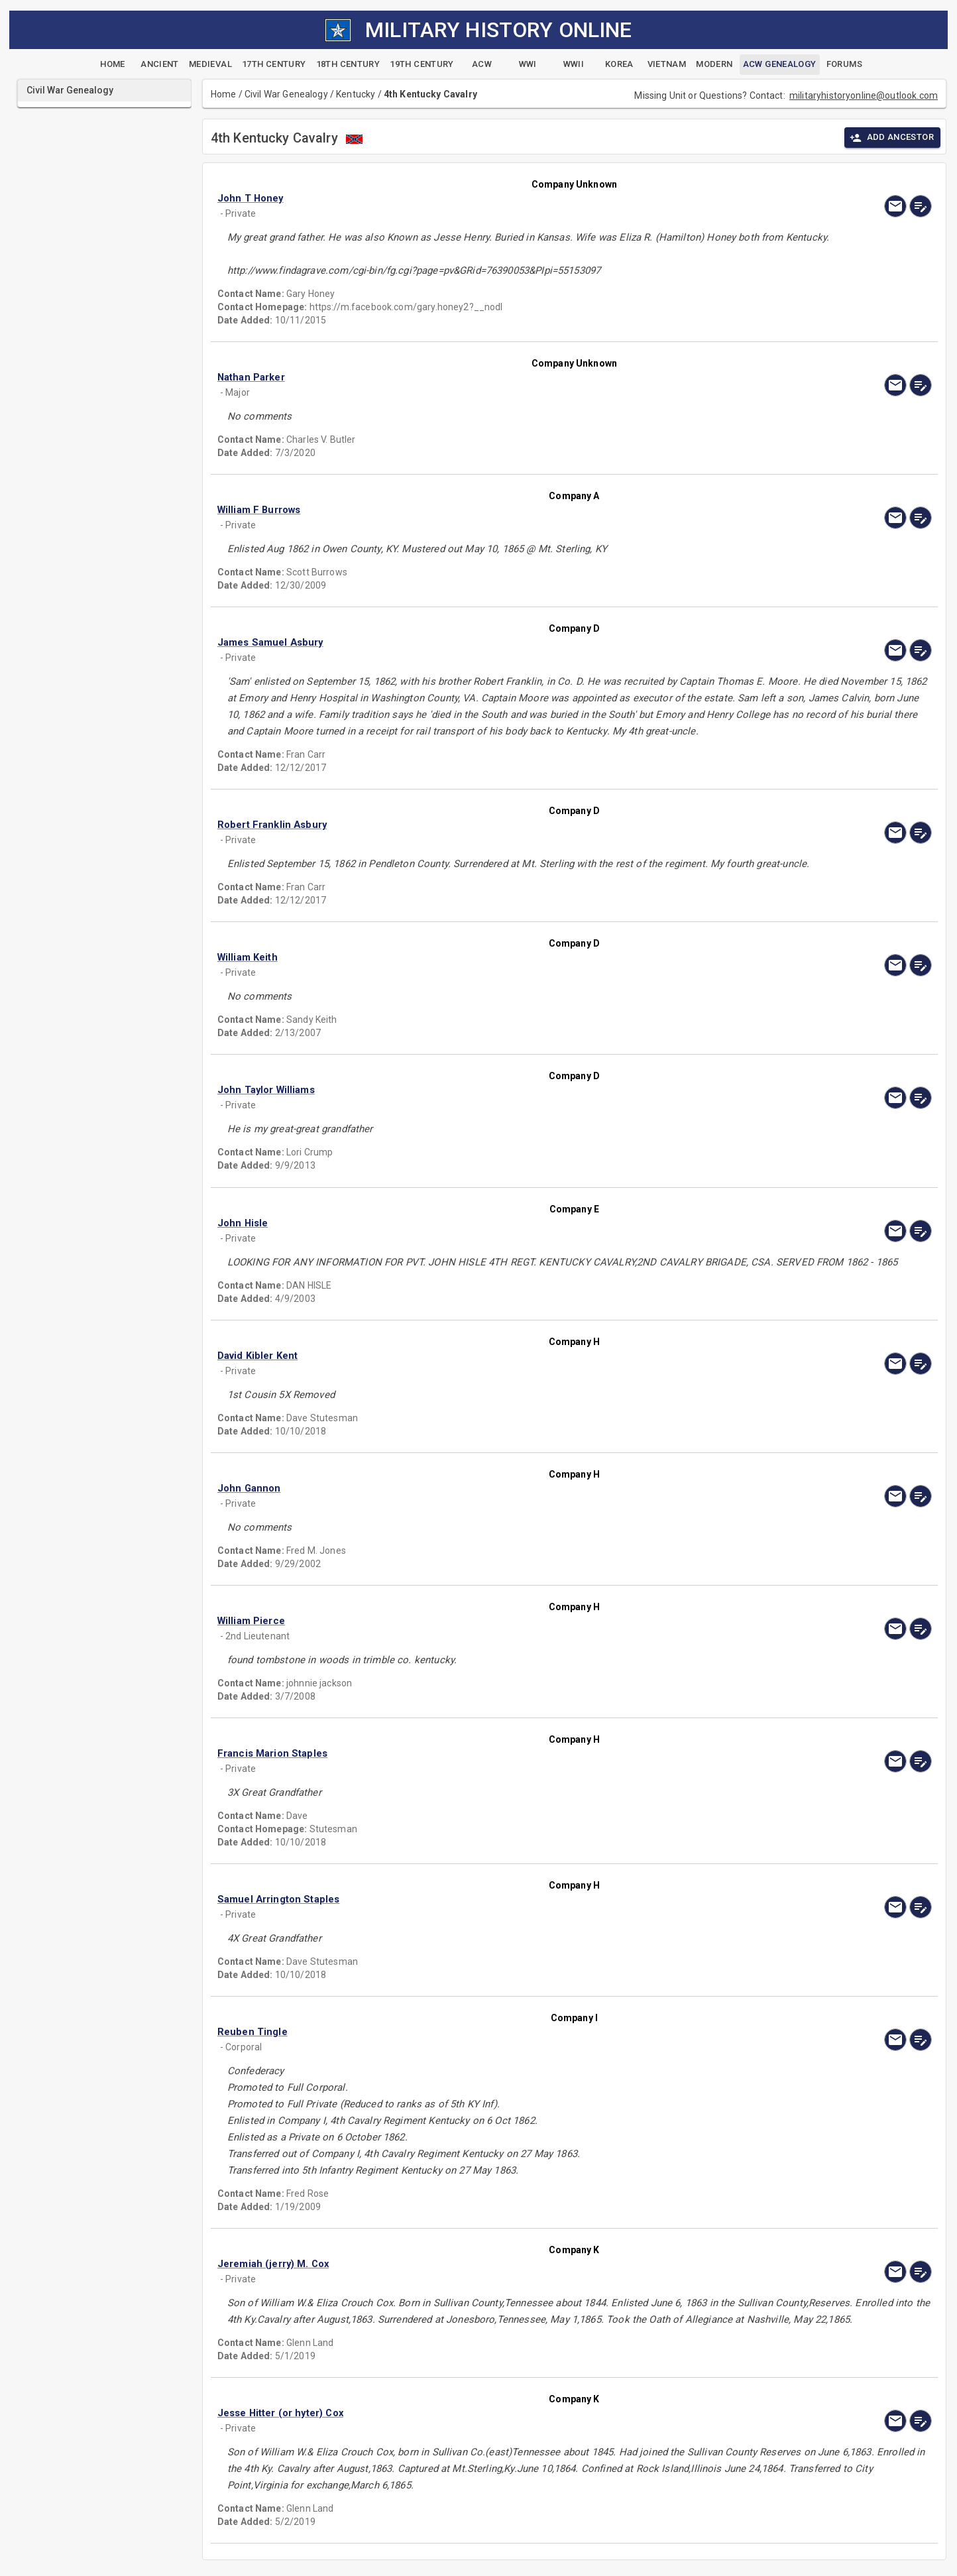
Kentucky (355, 94)
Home (224, 94)
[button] (467, 198)
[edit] (920, 206)
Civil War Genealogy (286, 94)
